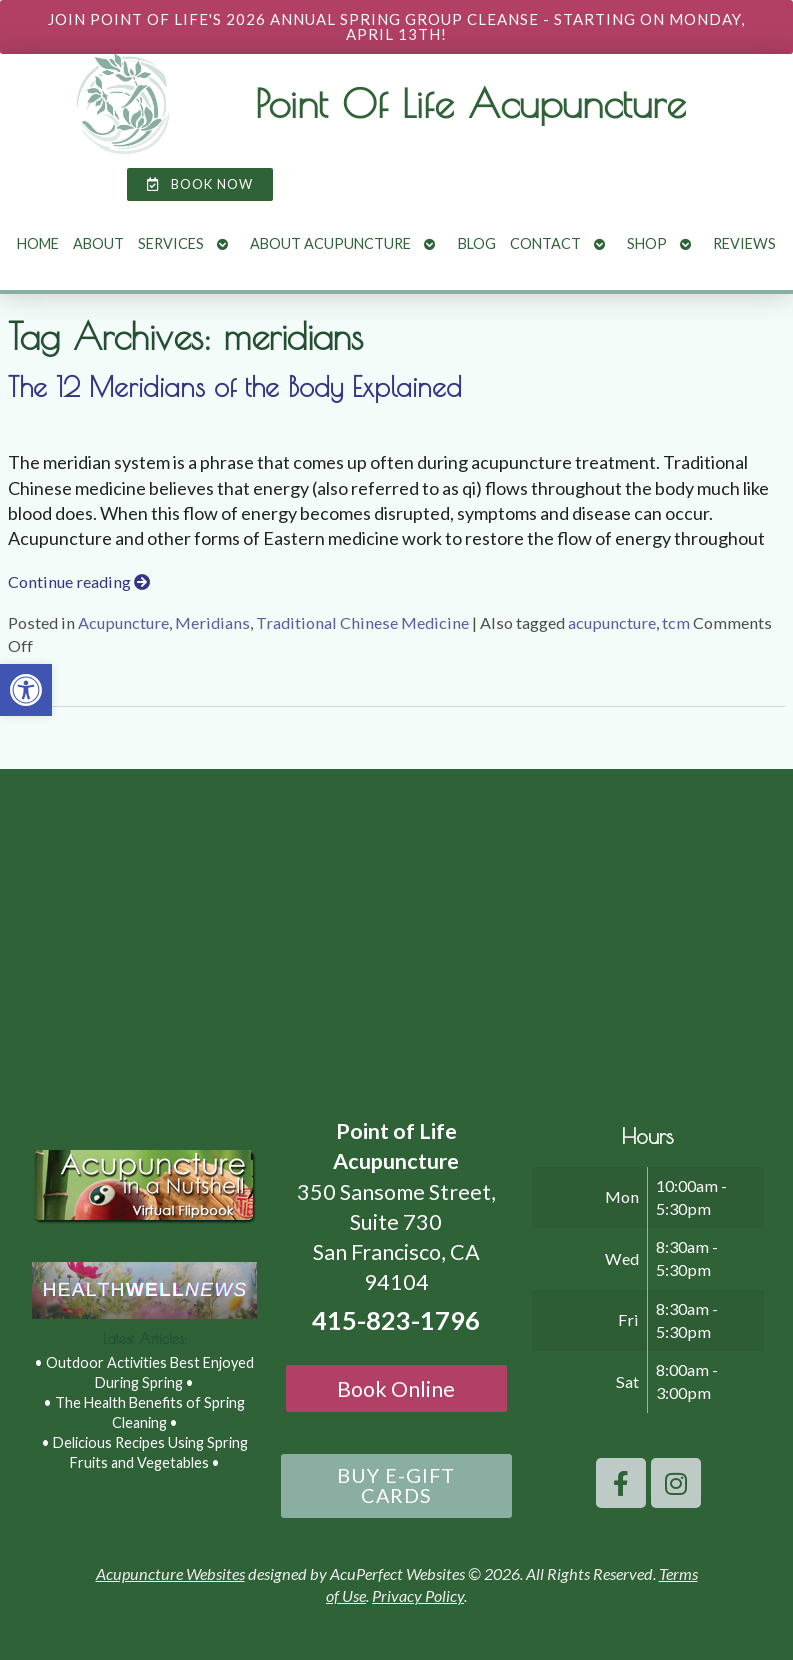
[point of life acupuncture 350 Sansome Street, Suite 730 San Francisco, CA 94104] (396, 937)
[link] (26, 690)
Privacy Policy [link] (418, 1595)
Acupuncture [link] (123, 622)
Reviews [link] (744, 243)
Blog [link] (477, 243)
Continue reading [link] (79, 581)
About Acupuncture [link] (330, 243)
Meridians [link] (212, 622)
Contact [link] (545, 243)
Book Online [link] (396, 1389)
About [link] (98, 243)
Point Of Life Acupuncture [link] (470, 103)
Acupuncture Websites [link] (170, 1573)
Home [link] (38, 243)
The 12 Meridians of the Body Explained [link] (235, 387)
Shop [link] (647, 243)
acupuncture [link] (612, 622)
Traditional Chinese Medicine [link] (362, 622)
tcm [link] (676, 622)
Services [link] (171, 243)
